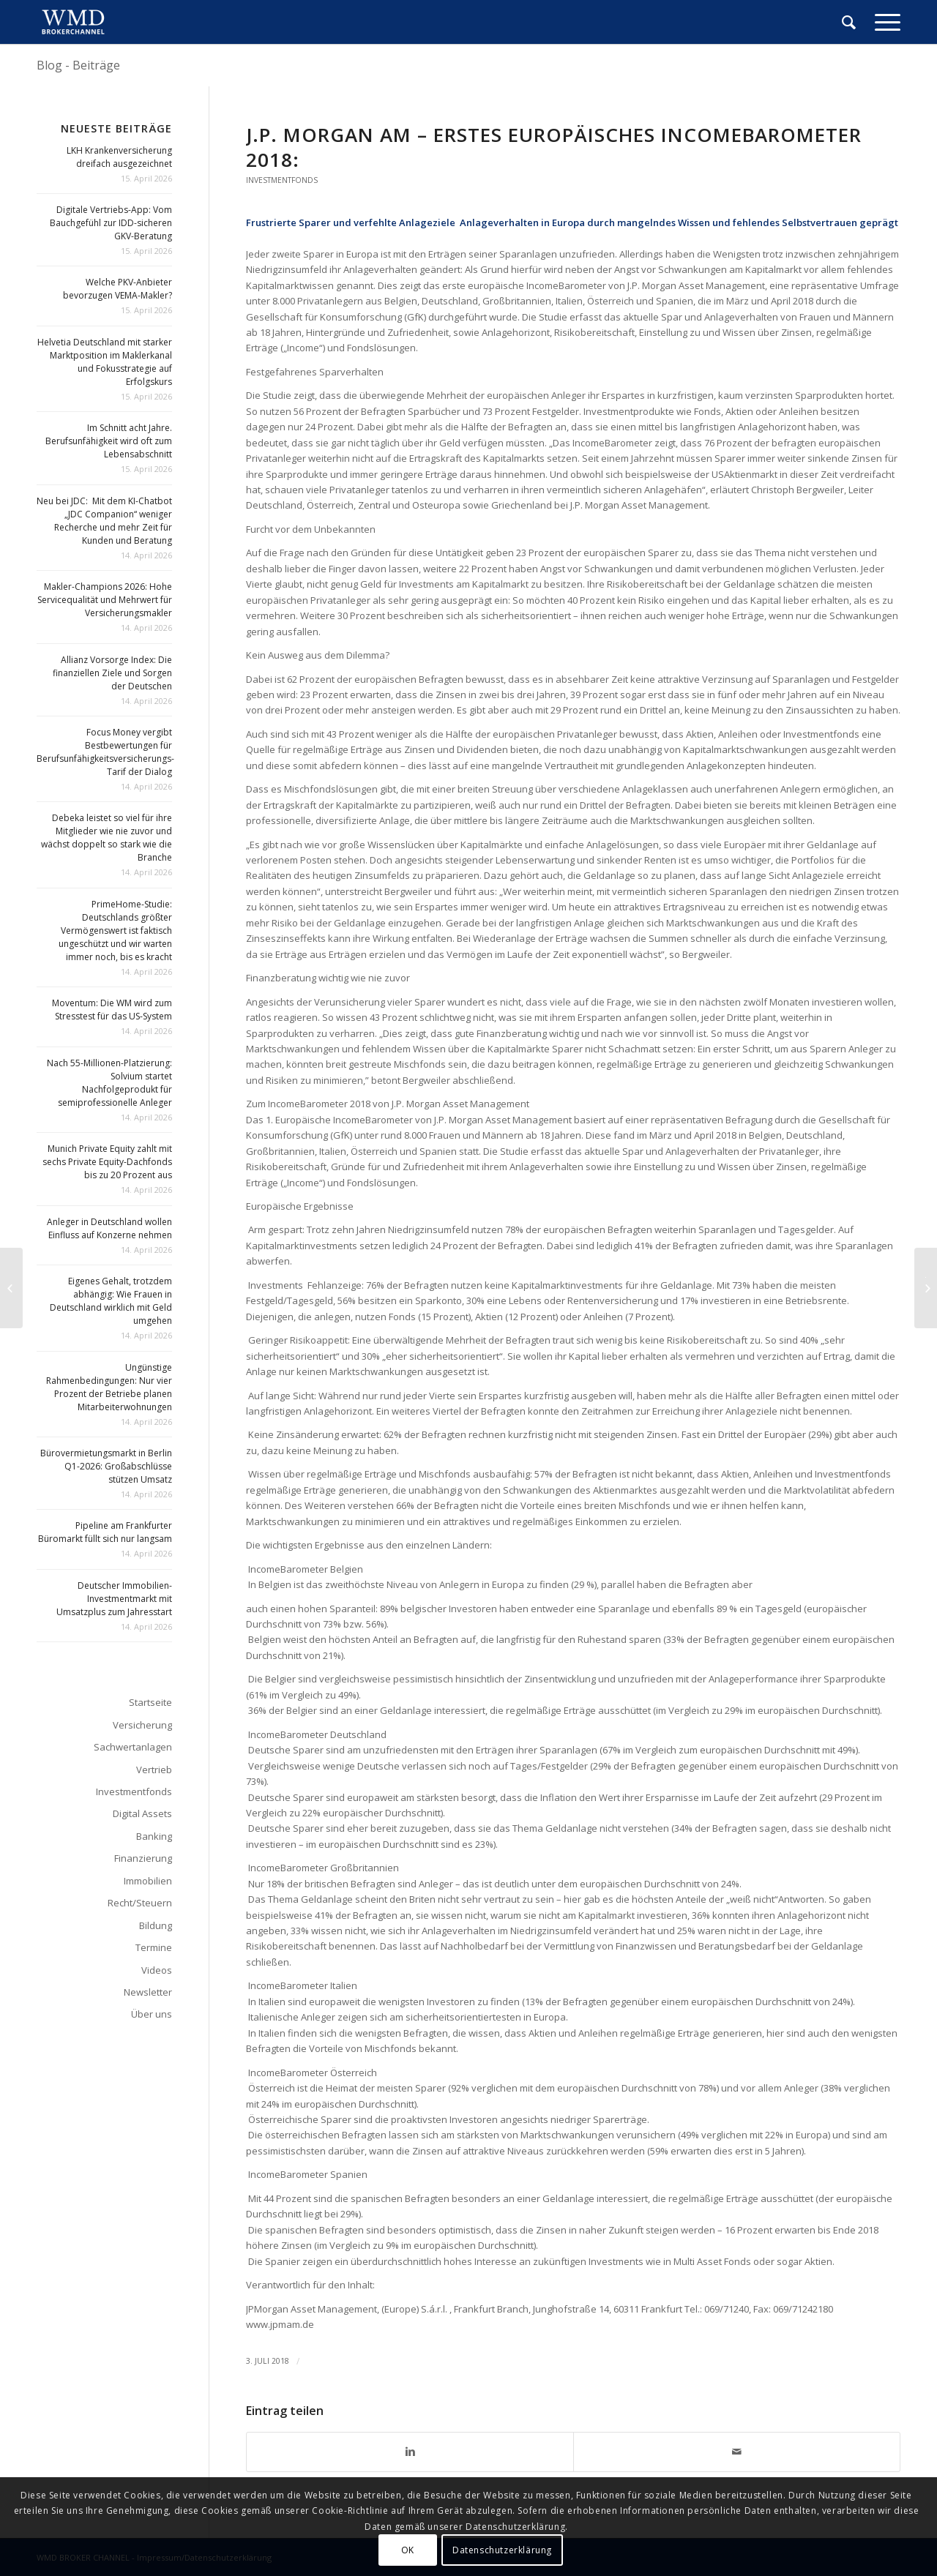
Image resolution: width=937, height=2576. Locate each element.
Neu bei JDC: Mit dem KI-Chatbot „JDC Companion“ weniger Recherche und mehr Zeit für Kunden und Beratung (104, 521)
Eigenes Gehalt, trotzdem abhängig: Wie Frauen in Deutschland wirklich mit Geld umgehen (111, 1301)
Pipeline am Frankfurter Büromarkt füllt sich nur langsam (105, 1532)
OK (407, 2550)
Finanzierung (143, 1858)
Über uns (151, 2014)
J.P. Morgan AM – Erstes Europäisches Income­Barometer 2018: (554, 147)
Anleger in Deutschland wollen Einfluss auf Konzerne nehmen (109, 1228)
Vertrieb (154, 1769)
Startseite (150, 1702)
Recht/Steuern (140, 1902)
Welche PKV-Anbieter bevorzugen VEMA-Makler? (117, 289)
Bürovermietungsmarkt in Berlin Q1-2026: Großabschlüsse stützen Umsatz (106, 1466)
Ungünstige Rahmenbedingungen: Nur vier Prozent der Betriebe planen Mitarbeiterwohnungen (109, 1387)
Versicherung (142, 1724)
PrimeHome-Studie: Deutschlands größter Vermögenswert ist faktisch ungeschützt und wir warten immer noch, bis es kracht (115, 930)
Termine (153, 1947)
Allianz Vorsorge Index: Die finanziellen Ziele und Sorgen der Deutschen (112, 673)
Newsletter (148, 1992)
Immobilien (148, 1880)
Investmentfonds (282, 180)
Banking (154, 1836)
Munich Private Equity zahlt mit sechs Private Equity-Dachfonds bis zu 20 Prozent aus (107, 1161)
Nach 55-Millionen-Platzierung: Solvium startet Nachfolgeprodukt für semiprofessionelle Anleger (109, 1083)
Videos (156, 1970)
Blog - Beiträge (78, 65)
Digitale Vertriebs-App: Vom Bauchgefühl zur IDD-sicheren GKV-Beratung (111, 222)
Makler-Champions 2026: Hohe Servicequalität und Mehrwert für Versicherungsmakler (104, 599)
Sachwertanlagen (133, 1746)
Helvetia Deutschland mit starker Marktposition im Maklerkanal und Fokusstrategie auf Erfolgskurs (104, 362)
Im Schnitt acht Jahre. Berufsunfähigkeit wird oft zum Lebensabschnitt (108, 441)
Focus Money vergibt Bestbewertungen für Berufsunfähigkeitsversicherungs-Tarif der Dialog (105, 752)
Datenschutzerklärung (502, 2550)
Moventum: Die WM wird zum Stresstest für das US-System (112, 1009)
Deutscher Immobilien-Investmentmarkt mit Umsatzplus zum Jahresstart (114, 1598)
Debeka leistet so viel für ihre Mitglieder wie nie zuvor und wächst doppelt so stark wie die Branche (106, 838)
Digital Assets (142, 1813)
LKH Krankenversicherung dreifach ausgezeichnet (119, 157)
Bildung (155, 1925)
